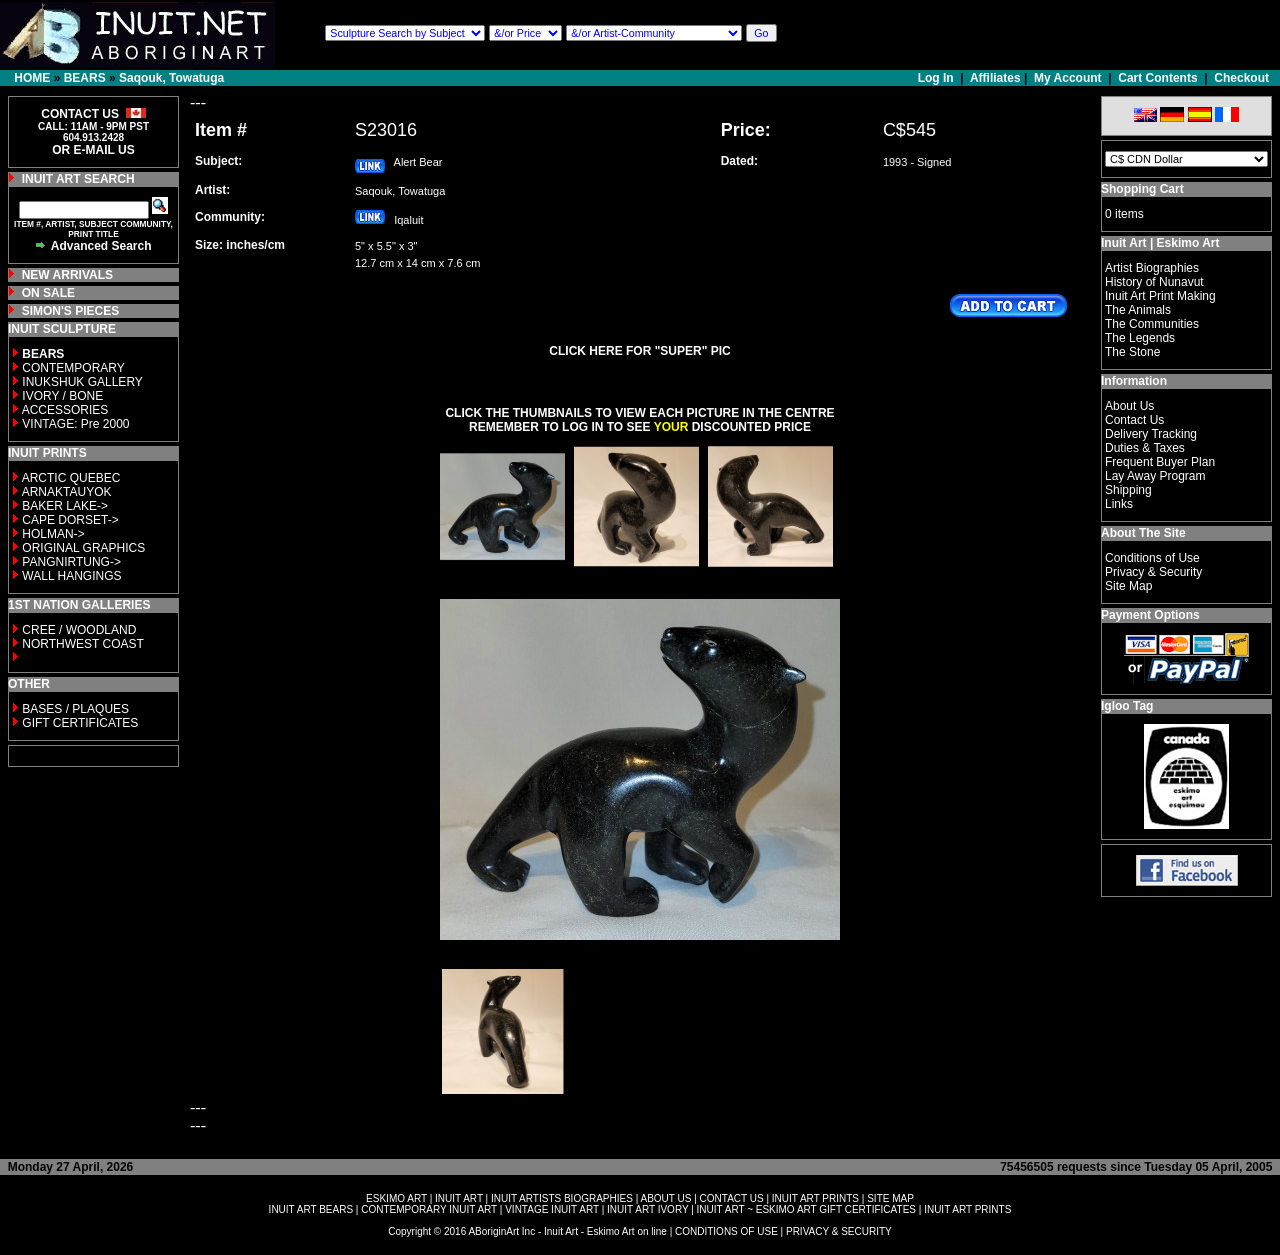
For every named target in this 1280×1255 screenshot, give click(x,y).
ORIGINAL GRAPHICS (83, 548)
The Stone (1132, 352)
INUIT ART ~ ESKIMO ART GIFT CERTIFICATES (806, 1209)
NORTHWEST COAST (81, 644)
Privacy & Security (1153, 572)
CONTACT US (732, 1198)
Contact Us (1134, 420)
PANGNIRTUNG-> (71, 562)
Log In (937, 78)
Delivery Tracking (1151, 434)
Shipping (1128, 490)
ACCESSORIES (65, 410)
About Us (1129, 406)
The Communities (1152, 324)
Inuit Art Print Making (1160, 296)
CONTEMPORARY (73, 368)
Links (1119, 504)
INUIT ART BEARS (311, 1209)
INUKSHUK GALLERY (82, 382)
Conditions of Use (1152, 558)
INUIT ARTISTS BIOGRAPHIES (562, 1198)
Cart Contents (1157, 78)
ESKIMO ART (396, 1198)
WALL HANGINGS (71, 576)
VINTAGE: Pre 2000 (75, 424)
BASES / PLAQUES (75, 709)
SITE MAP (890, 1198)
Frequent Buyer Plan (1160, 462)
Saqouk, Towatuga (171, 78)
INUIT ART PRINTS (815, 1198)
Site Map (1128, 586)
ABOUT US (665, 1198)
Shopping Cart (1142, 189)
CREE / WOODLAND (77, 630)
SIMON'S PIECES (71, 311)
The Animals (1138, 310)
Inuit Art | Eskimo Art (1160, 243)
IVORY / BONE (62, 396)
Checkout (1241, 78)
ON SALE (48, 293)
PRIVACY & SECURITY (839, 1231)
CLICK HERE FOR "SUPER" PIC (639, 351)
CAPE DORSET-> (70, 520)
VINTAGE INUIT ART (552, 1209)
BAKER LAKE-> (65, 506)
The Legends (1140, 338)
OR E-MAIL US (93, 150)
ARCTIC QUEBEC (71, 478)
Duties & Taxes (1145, 448)
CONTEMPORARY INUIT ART (429, 1209)
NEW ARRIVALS (67, 275)
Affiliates (995, 78)
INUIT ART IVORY (647, 1209)
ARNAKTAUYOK (67, 492)
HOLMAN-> (53, 534)
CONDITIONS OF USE (726, 1231)
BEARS (85, 78)
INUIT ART (459, 1198)
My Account (1068, 78)
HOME (32, 78)
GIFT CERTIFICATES (80, 723)
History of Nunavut (1154, 282)
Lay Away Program (1155, 476)
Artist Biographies (1152, 268)
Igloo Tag (1127, 706)
